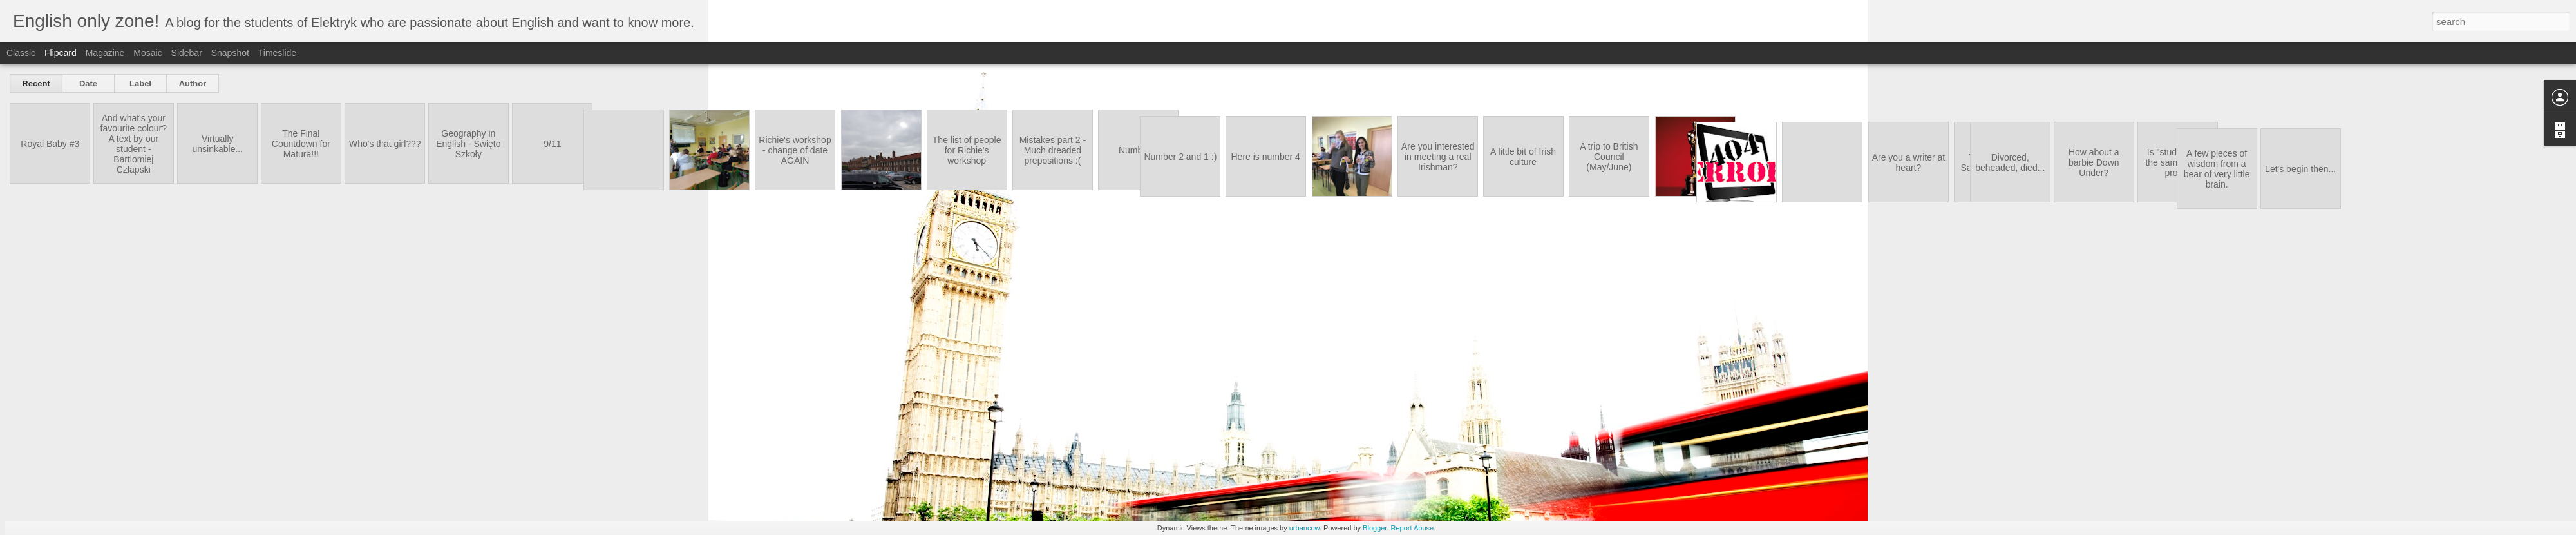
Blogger (1375, 528)
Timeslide (277, 53)
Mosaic (147, 53)
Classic (20, 53)
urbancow (1304, 528)
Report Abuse (1412, 528)
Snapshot (230, 53)
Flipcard (60, 53)
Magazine (105, 53)
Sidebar (186, 53)
